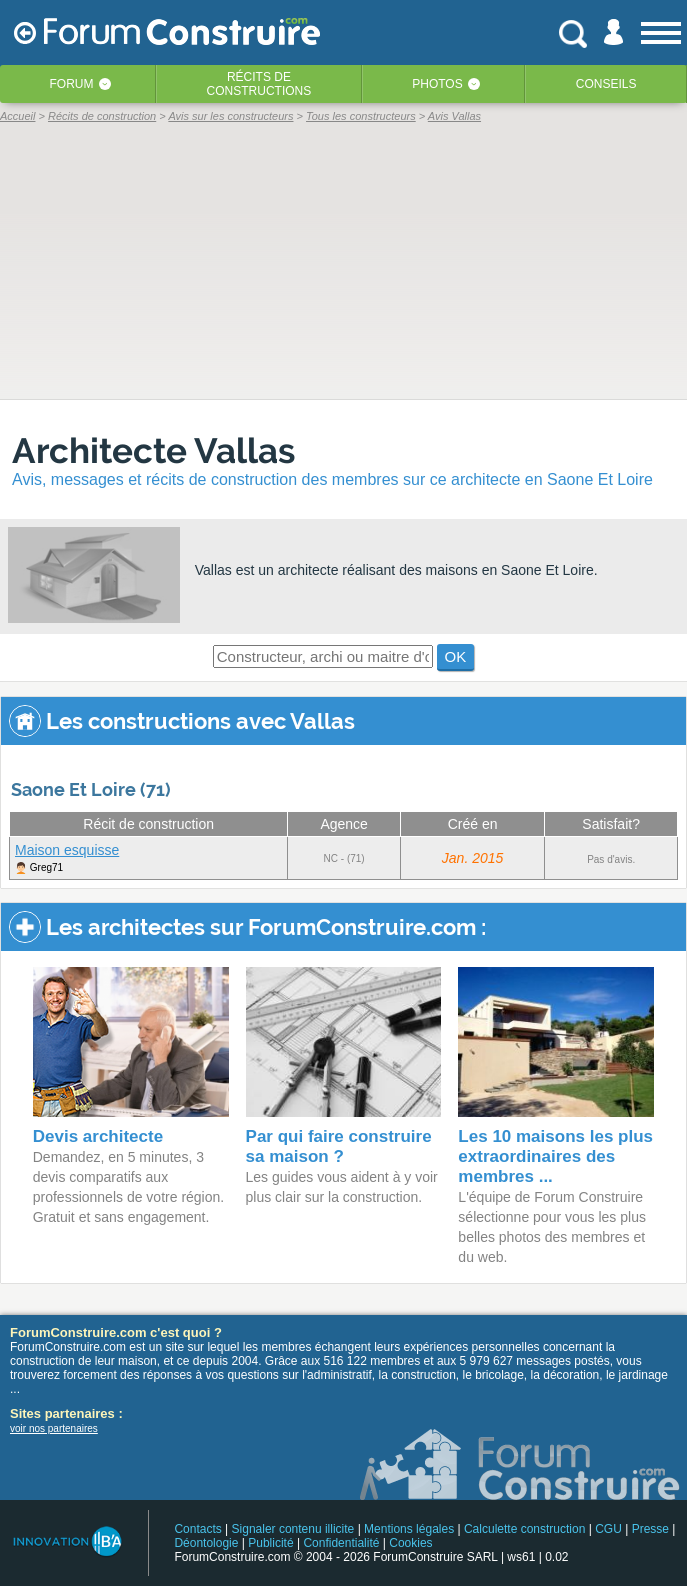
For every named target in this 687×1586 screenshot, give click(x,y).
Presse (650, 1529)
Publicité (270, 1543)
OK (456, 656)
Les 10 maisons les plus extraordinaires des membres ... (555, 1156)
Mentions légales (409, 1529)
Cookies (410, 1543)
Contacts (197, 1529)
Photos (437, 84)
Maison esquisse (67, 850)
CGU (608, 1529)
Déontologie (206, 1543)
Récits (259, 84)
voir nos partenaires (54, 1428)
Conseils (606, 84)
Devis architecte (98, 1136)
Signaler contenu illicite (293, 1529)
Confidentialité (341, 1543)
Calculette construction (524, 1529)
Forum (72, 84)
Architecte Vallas (153, 450)
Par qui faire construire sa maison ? (339, 1146)
